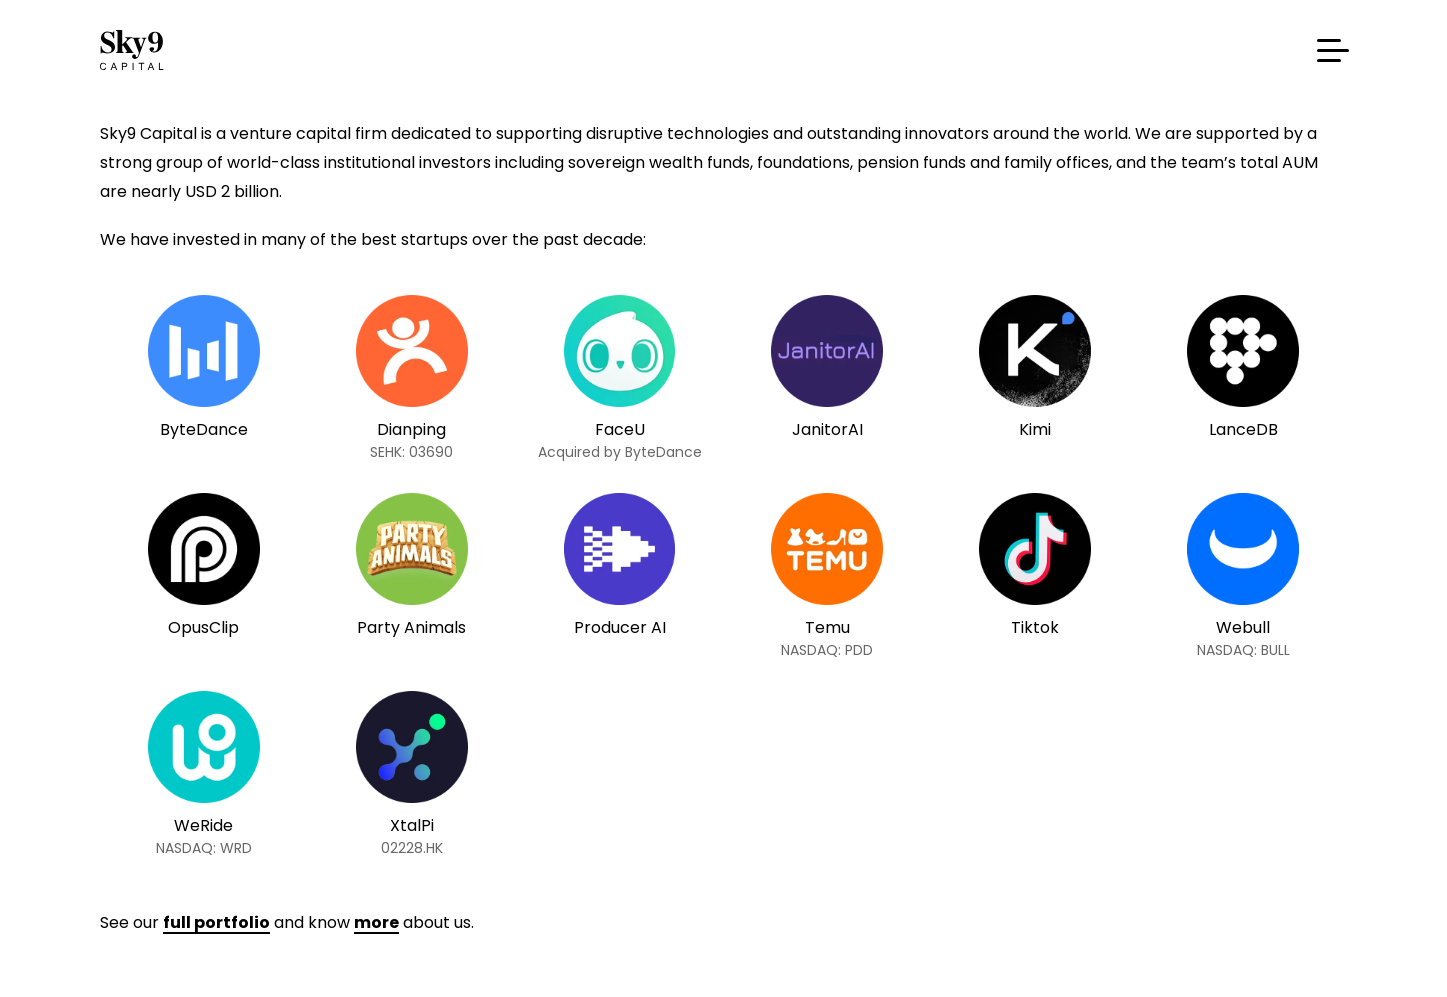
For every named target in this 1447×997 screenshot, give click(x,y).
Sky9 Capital (135, 50)
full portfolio (216, 922)
